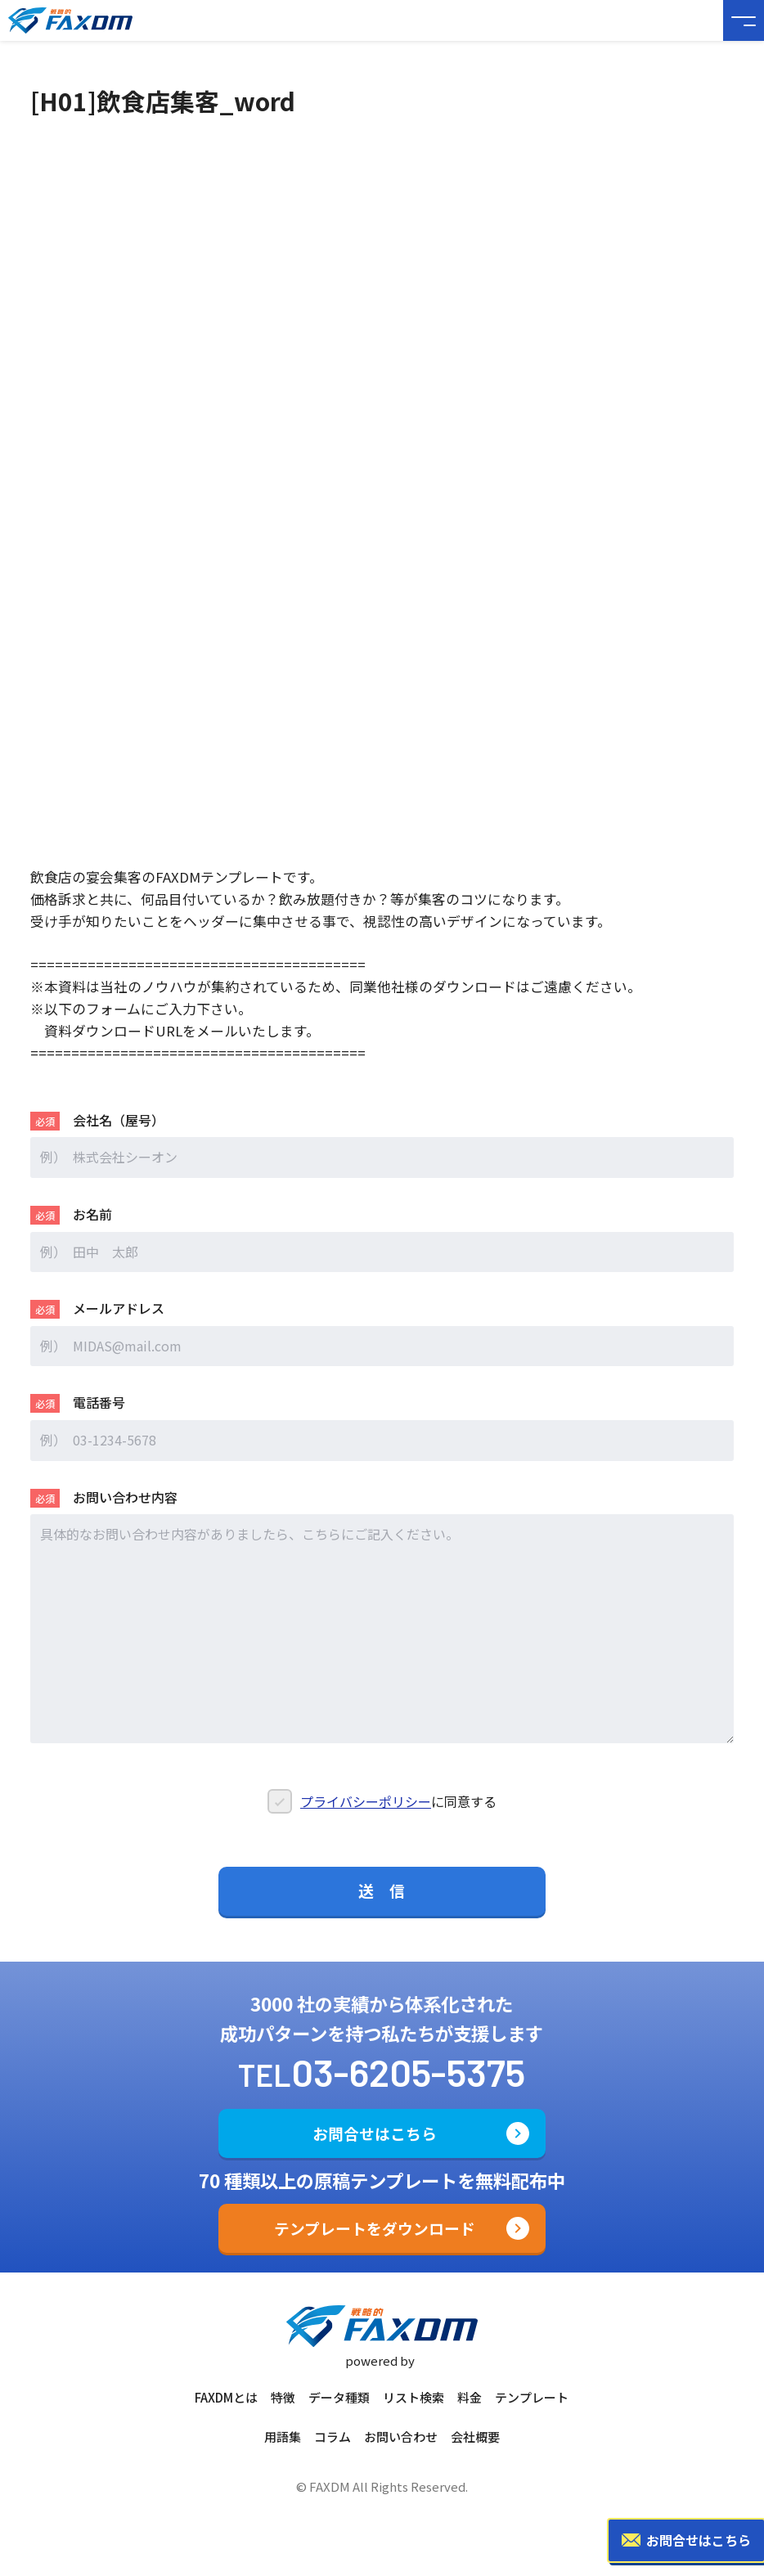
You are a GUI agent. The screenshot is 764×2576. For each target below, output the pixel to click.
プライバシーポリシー (365, 1814)
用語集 (282, 2436)
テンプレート (532, 2397)
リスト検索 (413, 2397)
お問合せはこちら (374, 2133)
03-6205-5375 (408, 2071)
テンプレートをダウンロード (374, 2228)
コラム (332, 2436)
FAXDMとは (226, 2397)
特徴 (283, 2397)
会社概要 (475, 2436)
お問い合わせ (401, 2436)
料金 (469, 2397)
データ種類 (339, 2397)
